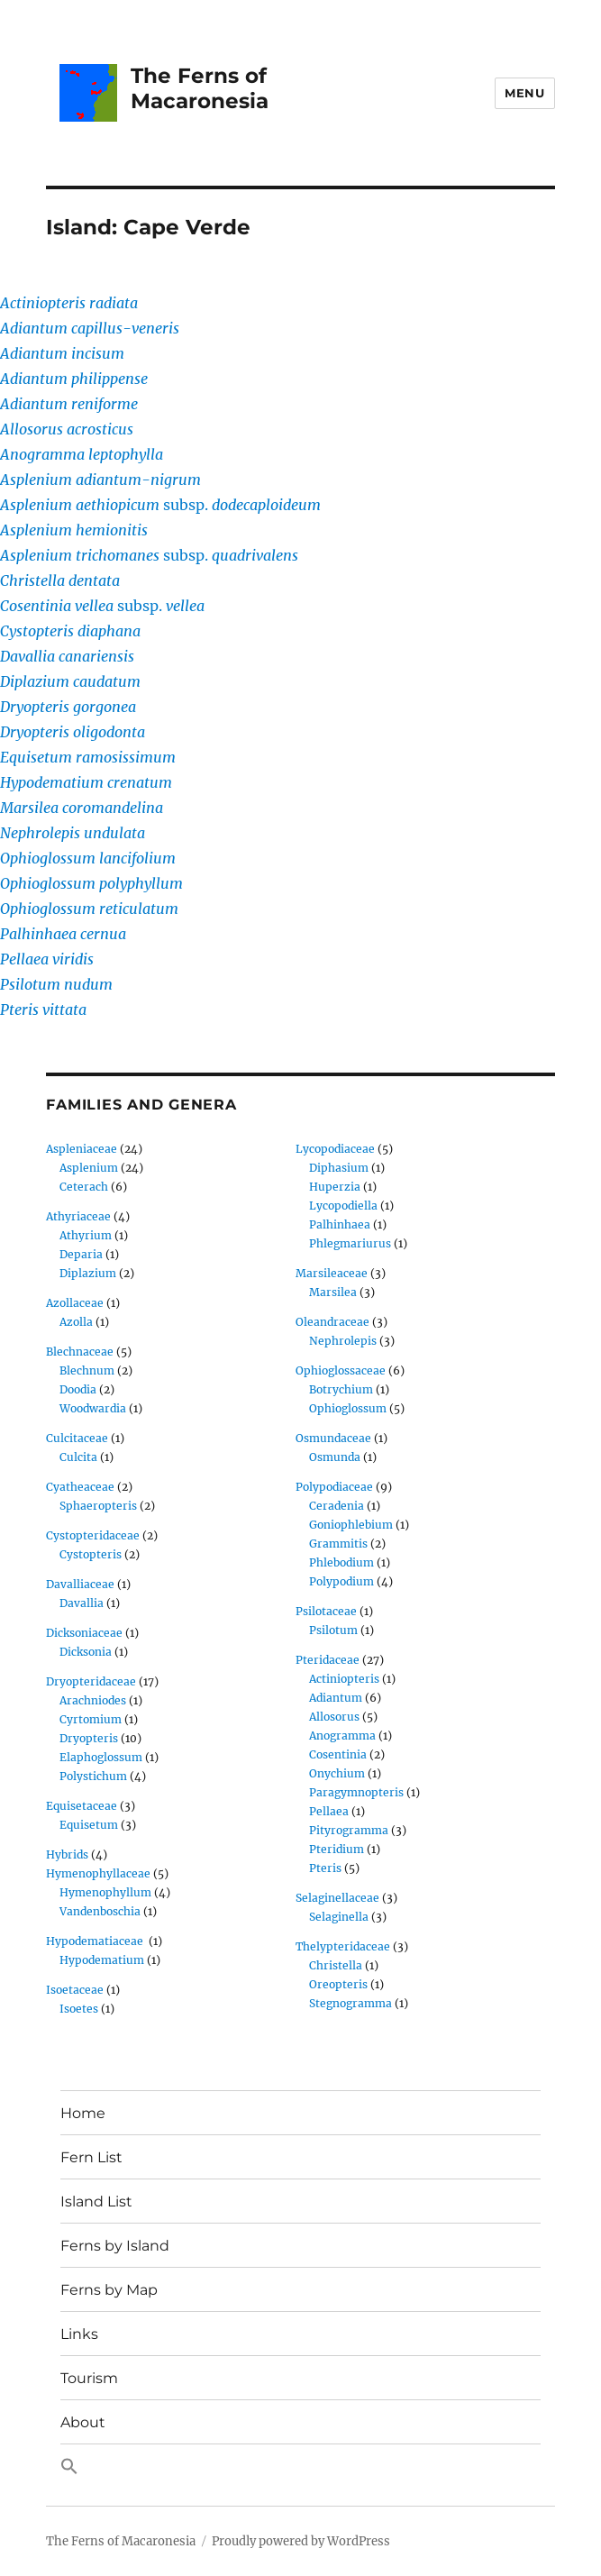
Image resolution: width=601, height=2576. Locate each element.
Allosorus (334, 1716)
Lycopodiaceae (335, 1149)
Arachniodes (92, 1700)
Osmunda (334, 1457)
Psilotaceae (326, 1611)
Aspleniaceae (81, 1149)
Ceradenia (336, 1505)
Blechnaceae (80, 1351)
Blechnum (86, 1370)
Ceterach (83, 1186)
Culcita (78, 1457)
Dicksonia (85, 1651)
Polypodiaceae (334, 1487)
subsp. (160, 505)
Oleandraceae (332, 1322)
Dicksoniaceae (84, 1633)
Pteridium (336, 1849)
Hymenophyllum (105, 1892)
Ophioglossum (348, 1408)
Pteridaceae (328, 1660)
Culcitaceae (77, 1438)
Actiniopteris (344, 1678)
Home (82, 2113)
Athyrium (85, 1235)
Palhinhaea (339, 1224)
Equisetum (88, 1825)
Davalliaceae (80, 1584)
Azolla (76, 1322)
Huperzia (334, 1186)
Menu (524, 93)
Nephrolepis (343, 1340)
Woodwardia (92, 1408)
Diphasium (339, 1167)
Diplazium (87, 1273)
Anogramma (342, 1735)
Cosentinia (338, 1754)
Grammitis (338, 1543)
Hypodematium (101, 1960)
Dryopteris (88, 1738)
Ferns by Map (109, 2289)
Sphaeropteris (98, 1505)
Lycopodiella (343, 1205)
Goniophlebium (351, 1524)
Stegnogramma (350, 2003)
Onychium (337, 1773)
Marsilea (333, 1292)
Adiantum (335, 1697)
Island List (96, 2201)
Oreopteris (338, 1984)
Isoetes (78, 2008)
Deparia (81, 1254)
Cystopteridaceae (93, 1535)
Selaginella (339, 1916)
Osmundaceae (333, 1438)
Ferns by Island (114, 2245)
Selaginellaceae (337, 1898)
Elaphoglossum (100, 1757)
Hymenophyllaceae (98, 1873)
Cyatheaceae (80, 1487)
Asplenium (88, 1167)
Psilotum (333, 1630)
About (82, 2422)
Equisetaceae (81, 1806)
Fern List (91, 2157)
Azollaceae (75, 1303)
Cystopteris (90, 1554)
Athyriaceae (78, 1216)
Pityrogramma (348, 1830)
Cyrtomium (90, 1719)
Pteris (325, 1868)
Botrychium (341, 1389)
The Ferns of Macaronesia (200, 88)
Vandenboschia (100, 1911)
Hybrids (67, 1854)
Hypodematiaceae (96, 1941)
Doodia (77, 1389)
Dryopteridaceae (91, 1681)
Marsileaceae (332, 1273)
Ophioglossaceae (341, 1370)
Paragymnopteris (356, 1792)
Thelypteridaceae (343, 1946)
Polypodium (341, 1581)
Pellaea (329, 1811)
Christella (335, 1965)
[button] (300, 2467)
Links (79, 2334)
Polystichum (93, 1776)
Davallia (81, 1603)
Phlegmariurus (350, 1243)
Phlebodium (341, 1562)
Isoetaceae (75, 1989)
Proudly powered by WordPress (301, 2541)
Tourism (89, 2378)
